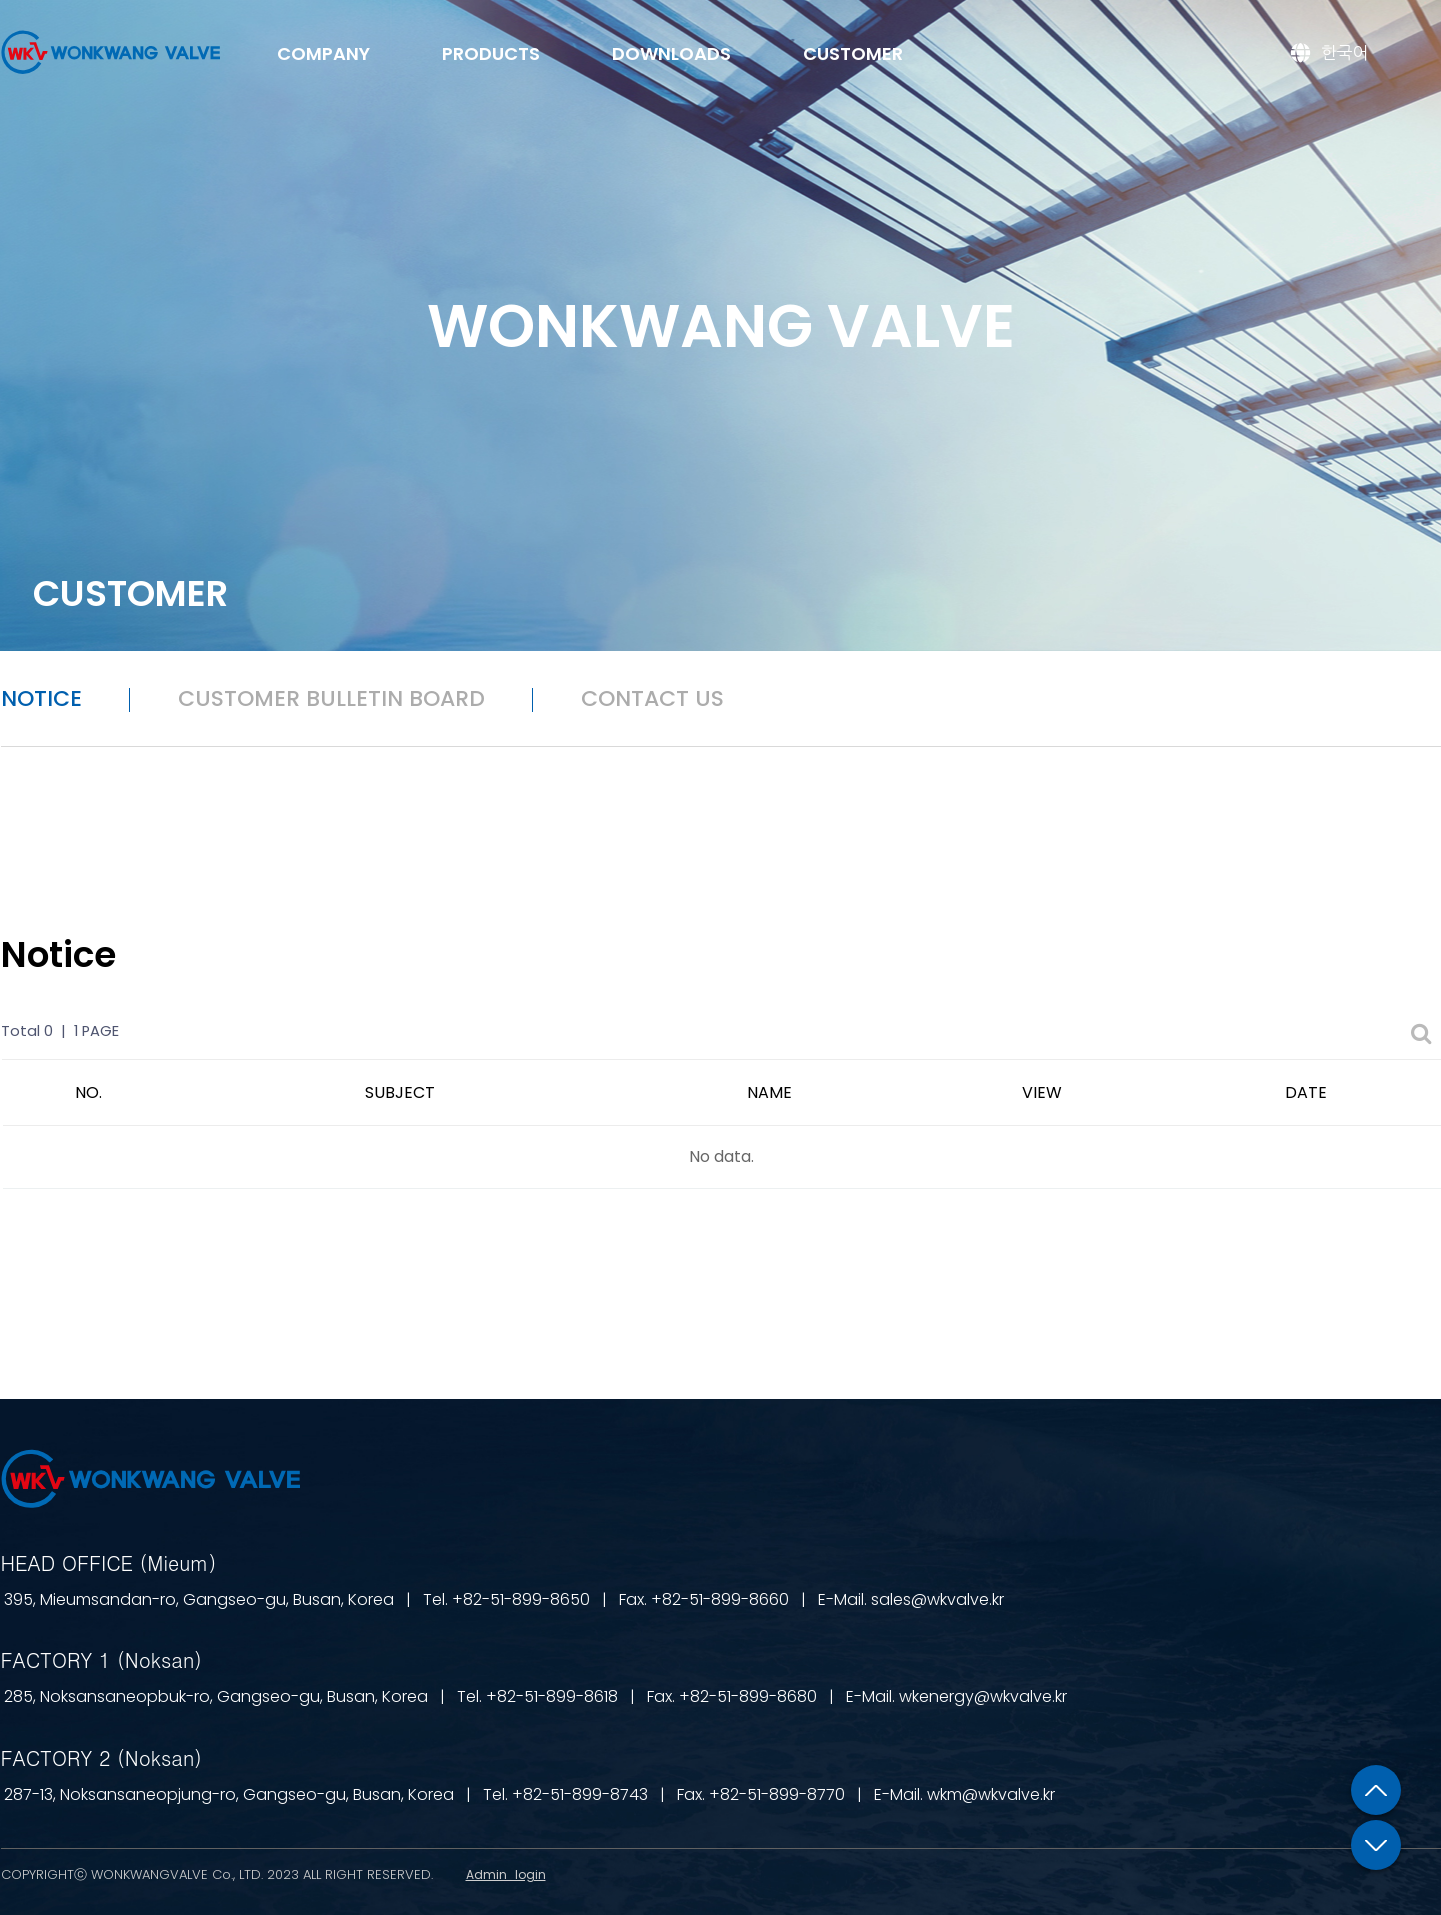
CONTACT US (652, 698)
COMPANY (323, 53)
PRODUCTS (491, 53)
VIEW (1042, 1092)
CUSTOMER (853, 53)
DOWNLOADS (671, 53)
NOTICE (41, 698)
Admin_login (506, 1874)
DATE (1306, 1092)
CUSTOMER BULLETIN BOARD (331, 698)
